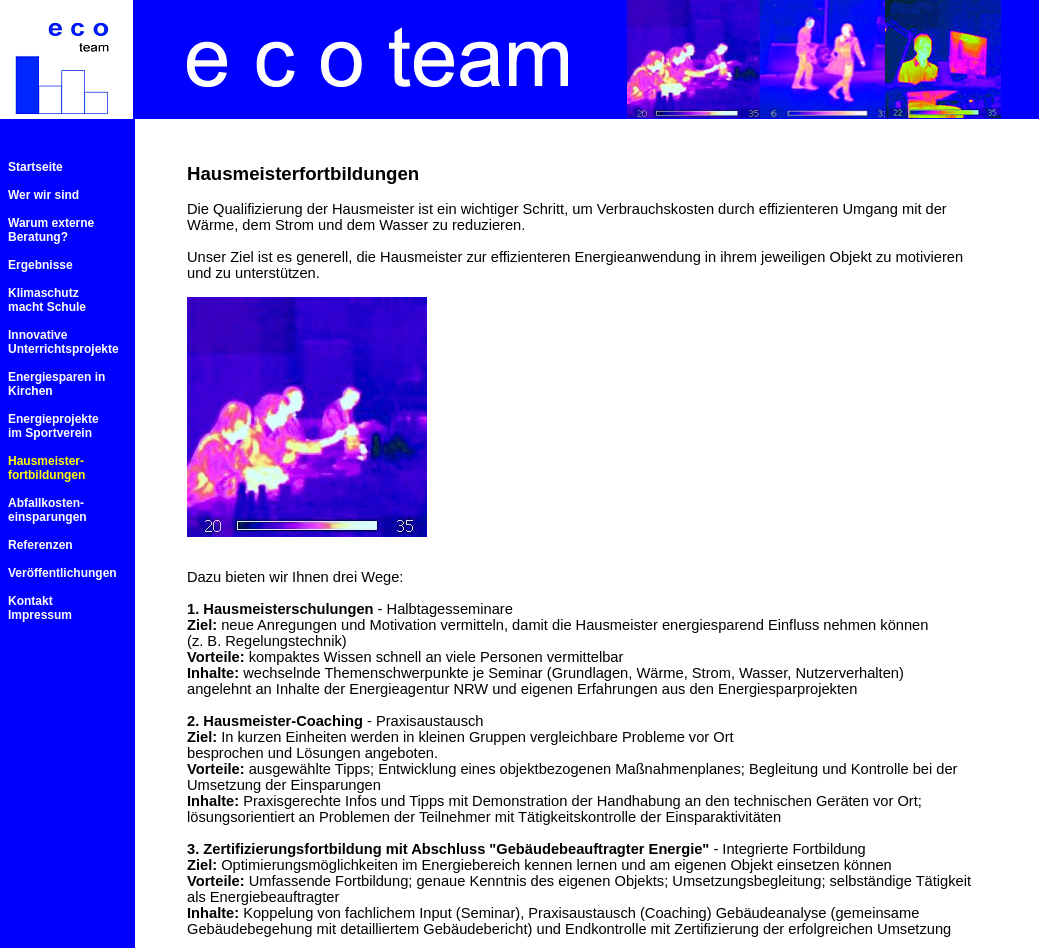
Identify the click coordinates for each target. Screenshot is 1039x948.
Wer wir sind (43, 195)
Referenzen (40, 545)
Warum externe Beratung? (51, 230)
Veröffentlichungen (62, 573)
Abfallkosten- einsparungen (47, 510)
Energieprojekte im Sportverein (53, 426)
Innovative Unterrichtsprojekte (63, 342)
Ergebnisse (40, 265)
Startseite (35, 167)
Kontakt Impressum (40, 608)
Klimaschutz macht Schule (47, 300)
